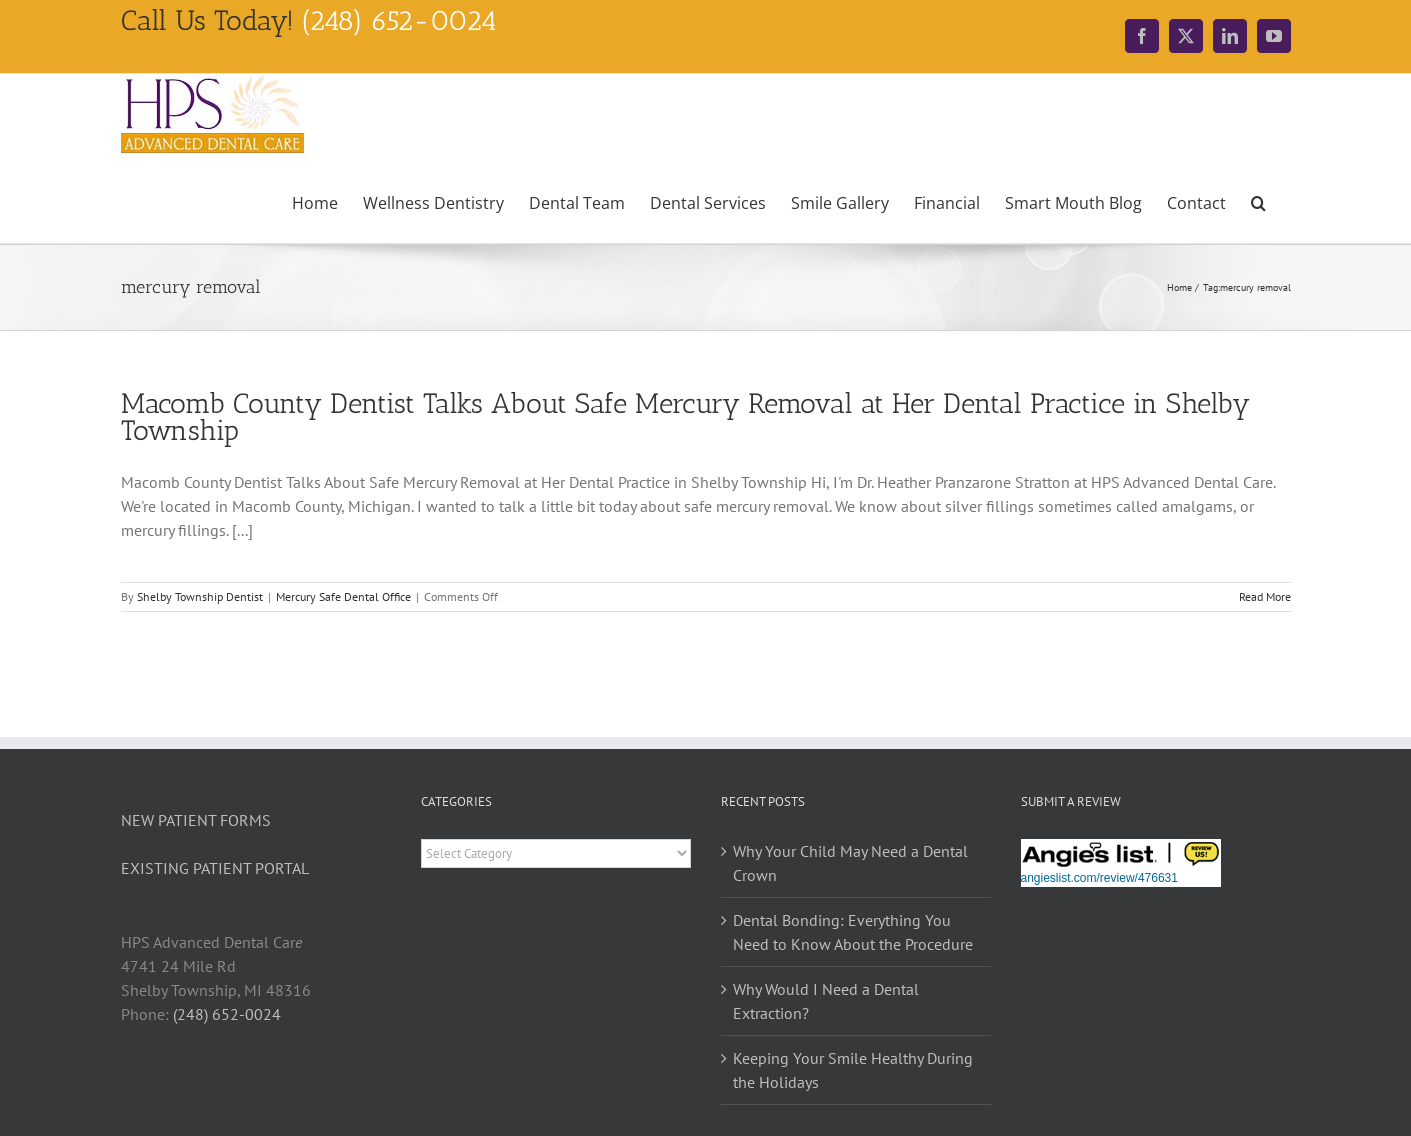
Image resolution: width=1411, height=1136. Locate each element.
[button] (1258, 201)
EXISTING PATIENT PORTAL (215, 868)
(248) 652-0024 (227, 1014)
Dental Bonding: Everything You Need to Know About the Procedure (853, 932)
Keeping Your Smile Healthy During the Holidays (853, 1070)
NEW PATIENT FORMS (196, 820)
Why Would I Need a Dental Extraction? (826, 1001)
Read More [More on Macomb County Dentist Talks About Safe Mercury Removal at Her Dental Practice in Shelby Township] (1265, 596)
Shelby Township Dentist (200, 596)
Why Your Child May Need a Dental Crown (850, 863)
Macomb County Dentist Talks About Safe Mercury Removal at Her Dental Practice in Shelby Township (685, 417)
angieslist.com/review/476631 (1099, 878)
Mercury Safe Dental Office (343, 596)
